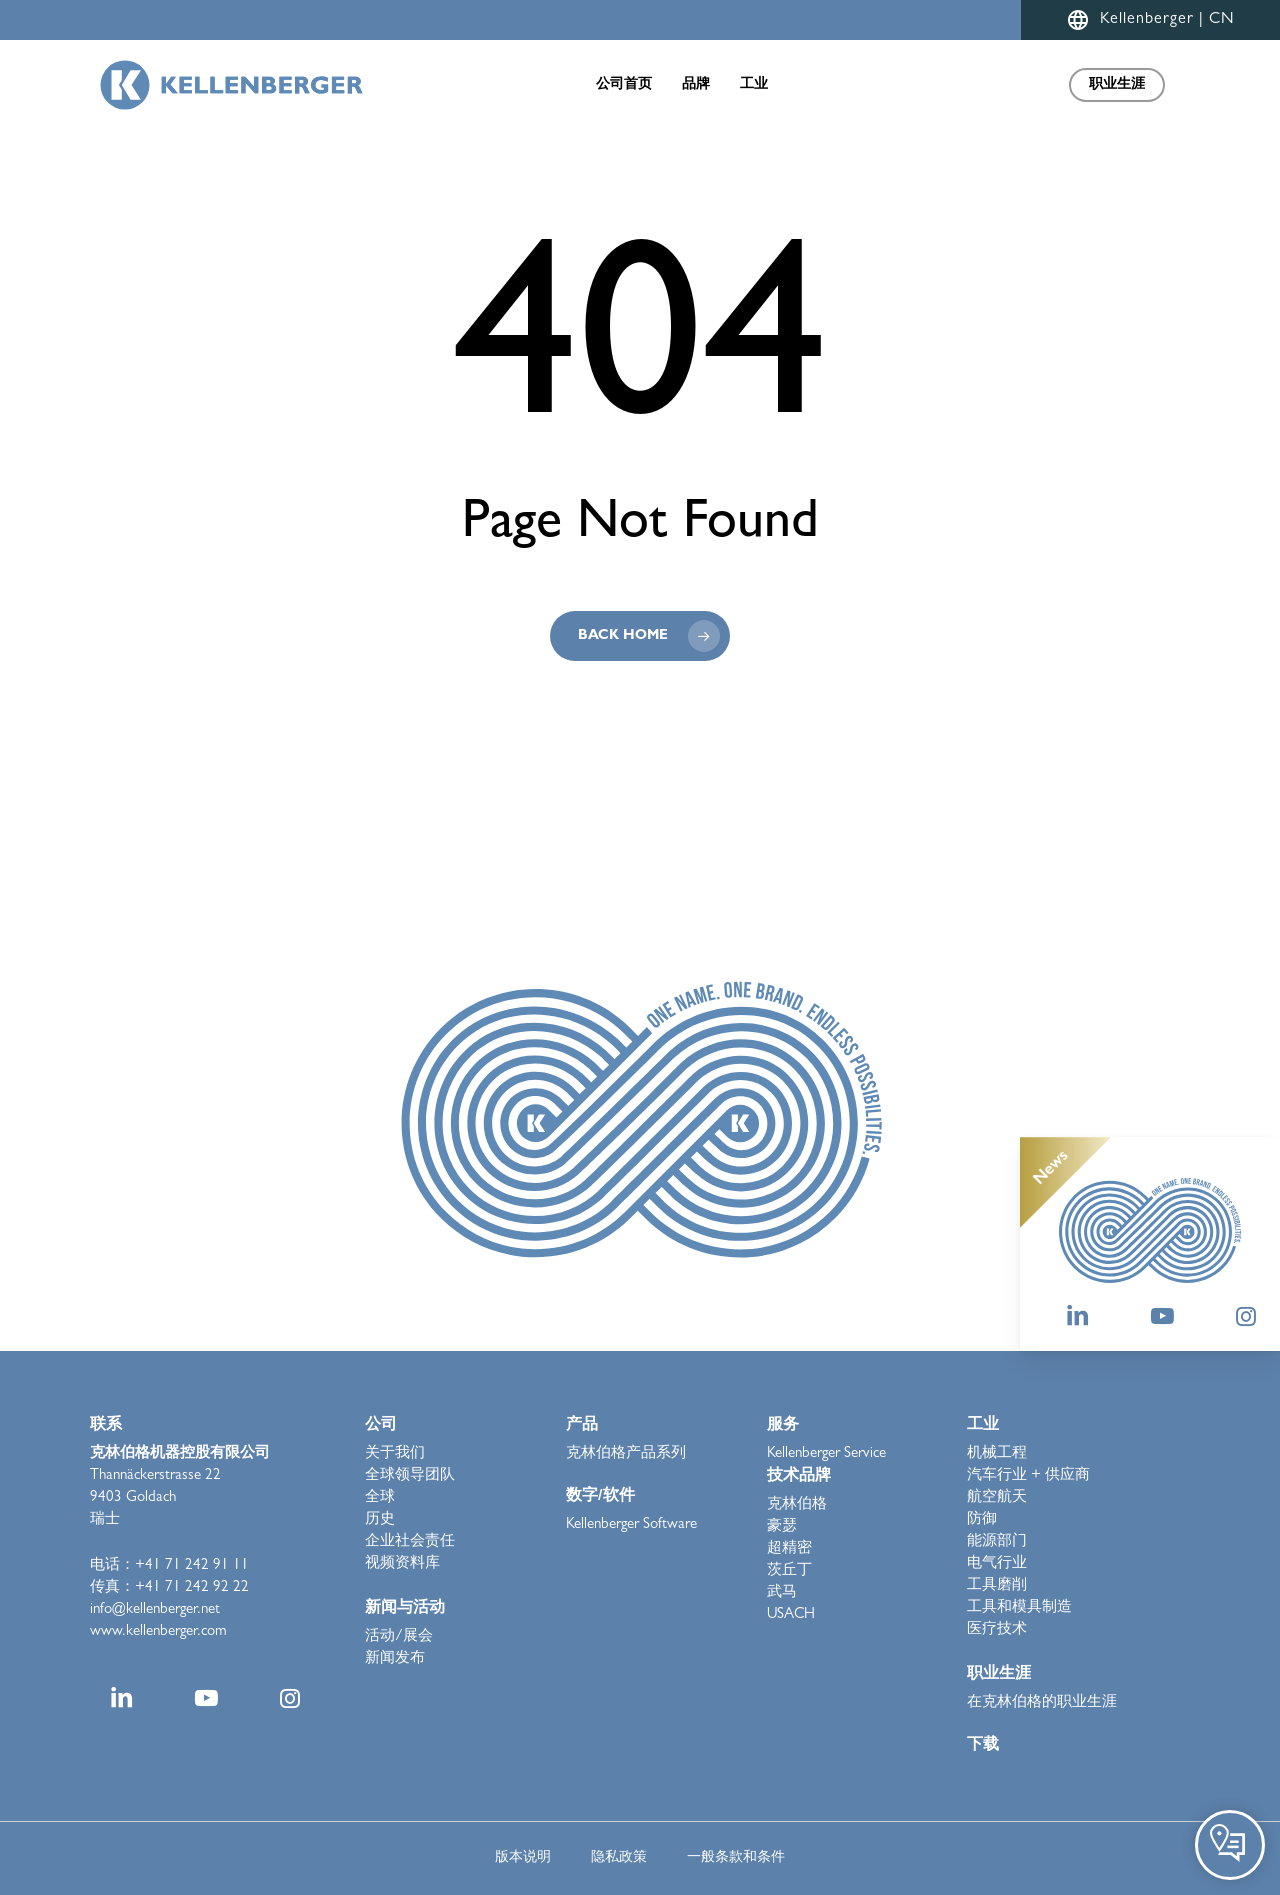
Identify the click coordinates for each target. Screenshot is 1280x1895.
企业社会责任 (410, 1542)
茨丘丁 (789, 1571)
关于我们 (395, 1454)
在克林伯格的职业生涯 (1042, 1703)
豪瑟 (782, 1527)
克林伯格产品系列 (626, 1454)
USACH (791, 1615)
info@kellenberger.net (155, 1610)
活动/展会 (399, 1637)
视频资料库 (402, 1564)
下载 (983, 1746)
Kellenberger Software (631, 1525)
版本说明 (523, 1858)
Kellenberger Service (826, 1454)
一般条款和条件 (736, 1858)
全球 (380, 1498)
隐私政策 (619, 1858)
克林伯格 (797, 1505)
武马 (782, 1593)
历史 (380, 1520)
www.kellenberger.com (158, 1632)
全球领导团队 (410, 1476)
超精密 (789, 1549)
